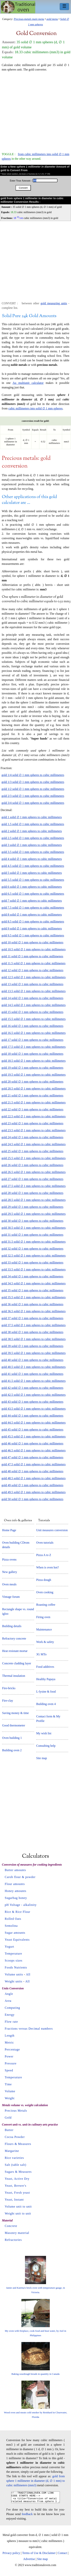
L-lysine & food (46, 1691)
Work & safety (45, 1641)
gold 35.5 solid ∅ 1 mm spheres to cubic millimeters (34, 1297)
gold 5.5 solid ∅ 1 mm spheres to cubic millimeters (33, 879)
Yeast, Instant (14, 2199)
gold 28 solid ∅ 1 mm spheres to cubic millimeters (32, 1193)
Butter (9, 2130)
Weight (10, 2098)
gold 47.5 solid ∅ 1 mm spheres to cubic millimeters (34, 1464)
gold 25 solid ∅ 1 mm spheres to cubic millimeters (32, 1151)
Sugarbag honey (16, 1897)
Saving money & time (15, 1713)
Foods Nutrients (16, 1967)
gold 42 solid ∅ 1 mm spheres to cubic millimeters (32, 1387)
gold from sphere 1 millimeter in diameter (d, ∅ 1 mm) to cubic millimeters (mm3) (35, 2481)
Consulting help (45, 1745)
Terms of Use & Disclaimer (39, 2555)
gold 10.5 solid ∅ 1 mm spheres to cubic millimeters (34, 949)
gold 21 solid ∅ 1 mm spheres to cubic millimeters (32, 1095)
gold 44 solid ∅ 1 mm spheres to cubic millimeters (32, 1415)
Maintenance (44, 1629)
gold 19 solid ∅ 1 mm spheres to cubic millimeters (32, 1067)
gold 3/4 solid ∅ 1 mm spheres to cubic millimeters (33, 802)
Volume (10, 2091)
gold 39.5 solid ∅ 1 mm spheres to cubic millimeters (34, 1353)
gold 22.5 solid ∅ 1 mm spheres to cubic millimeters (34, 1116)
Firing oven (43, 1617)
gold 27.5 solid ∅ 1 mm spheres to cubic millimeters (34, 1186)
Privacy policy (11, 2555)
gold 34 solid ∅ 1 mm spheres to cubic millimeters (32, 1276)
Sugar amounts (15, 1932)
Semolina (11, 1925)
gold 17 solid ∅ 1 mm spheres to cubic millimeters (32, 1039)
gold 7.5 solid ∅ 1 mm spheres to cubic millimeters (33, 907)
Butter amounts (15, 1870)
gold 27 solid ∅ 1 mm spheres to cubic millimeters (32, 1179)
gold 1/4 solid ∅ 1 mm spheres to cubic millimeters (33, 775)
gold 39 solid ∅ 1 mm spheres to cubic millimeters (32, 1346)
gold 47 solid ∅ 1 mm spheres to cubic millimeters (32, 1457)
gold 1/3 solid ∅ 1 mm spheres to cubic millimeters (33, 782)
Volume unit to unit (18, 2206)
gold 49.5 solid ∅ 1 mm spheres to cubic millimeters (34, 1492)
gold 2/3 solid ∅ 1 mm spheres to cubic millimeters (33, 795)
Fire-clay (7, 1700)
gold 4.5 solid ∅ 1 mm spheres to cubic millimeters (33, 865)
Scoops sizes (13, 1960)
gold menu (52, 19)
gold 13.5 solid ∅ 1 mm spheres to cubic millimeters (34, 991)
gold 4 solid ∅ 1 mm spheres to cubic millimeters (32, 858)
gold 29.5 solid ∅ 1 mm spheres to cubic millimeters (34, 1213)
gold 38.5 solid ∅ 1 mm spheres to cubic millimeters (34, 1339)
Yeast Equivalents (17, 1939)
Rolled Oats (13, 1918)
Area (8, 2000)
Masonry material (17, 2232)
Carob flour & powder (20, 1877)
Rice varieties (14, 2157)
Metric (9, 2042)
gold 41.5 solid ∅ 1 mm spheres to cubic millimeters (34, 1380)
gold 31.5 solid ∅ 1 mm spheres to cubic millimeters (34, 1241)
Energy (10, 2014)
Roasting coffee (45, 1604)
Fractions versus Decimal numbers (29, 2028)
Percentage (12, 2049)
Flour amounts (15, 1884)
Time (8, 2084)
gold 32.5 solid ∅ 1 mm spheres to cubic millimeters (34, 1255)
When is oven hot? (47, 1567)
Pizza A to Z (43, 1555)
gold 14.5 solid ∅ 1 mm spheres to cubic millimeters (34, 1005)
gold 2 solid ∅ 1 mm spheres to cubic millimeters (32, 831)
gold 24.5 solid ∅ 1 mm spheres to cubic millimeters (34, 1144)
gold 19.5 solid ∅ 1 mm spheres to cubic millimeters (34, 1074)
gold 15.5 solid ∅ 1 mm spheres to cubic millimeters (34, 1019)
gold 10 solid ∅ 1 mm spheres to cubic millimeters (32, 942)
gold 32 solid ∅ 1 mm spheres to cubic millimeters (32, 1248)
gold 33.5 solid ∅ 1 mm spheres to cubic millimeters (34, 1269)
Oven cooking (44, 1592)
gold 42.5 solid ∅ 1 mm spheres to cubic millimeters (34, 1394)
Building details (11, 1626)
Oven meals (9, 1584)
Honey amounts (15, 1891)
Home (18, 7)
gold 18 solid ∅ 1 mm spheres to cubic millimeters (32, 1053)
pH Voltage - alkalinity (21, 1904)
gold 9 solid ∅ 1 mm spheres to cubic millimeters (32, 928)
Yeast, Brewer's (15, 2185)
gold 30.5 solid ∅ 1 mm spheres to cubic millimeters (34, 1227)
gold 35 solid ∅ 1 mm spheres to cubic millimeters (32, 1290)
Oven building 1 (12, 1737)
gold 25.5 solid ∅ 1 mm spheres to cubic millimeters (34, 1158)
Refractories (13, 2239)
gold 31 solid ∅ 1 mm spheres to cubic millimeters (32, 1234)
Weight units (13, 1981)
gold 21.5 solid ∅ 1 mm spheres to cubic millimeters (34, 1102)
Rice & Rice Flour (17, 1911)
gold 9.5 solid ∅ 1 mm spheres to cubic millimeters (33, 935)
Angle (9, 1993)
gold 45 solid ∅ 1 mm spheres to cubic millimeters (32, 1429)
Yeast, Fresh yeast (17, 2192)
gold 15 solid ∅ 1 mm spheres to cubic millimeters (32, 1012)
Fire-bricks (8, 1688)
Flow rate (11, 2021)
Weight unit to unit (18, 2213)
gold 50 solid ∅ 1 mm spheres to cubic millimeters (32, 1499)
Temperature (13, 1953)
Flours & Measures (18, 2143)
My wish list (43, 1733)
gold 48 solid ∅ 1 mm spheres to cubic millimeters (32, 1471)
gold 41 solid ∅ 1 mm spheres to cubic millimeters (32, 1373)
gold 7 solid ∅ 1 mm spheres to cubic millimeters (32, 900)
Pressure (10, 2063)
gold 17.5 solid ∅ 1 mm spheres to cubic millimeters (34, 1046)
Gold (8, 2117)
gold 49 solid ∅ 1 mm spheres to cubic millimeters (32, 1485)
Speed (9, 2070)
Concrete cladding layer (16, 1663)
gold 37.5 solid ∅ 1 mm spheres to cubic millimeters (34, 1325)
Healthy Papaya (45, 1679)
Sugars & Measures (18, 2171)
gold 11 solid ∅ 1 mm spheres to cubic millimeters (32, 956)
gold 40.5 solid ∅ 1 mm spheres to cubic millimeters (34, 1366)
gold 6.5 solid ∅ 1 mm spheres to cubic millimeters (33, 893)
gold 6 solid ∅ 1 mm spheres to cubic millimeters (32, 886)
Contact (62, 2555)
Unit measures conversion (52, 1530)
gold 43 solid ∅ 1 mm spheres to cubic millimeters (32, 1401)
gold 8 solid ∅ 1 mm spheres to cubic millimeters (32, 914)
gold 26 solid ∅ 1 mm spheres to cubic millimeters (32, 1165)
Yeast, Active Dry (17, 2178)
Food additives (45, 1666)
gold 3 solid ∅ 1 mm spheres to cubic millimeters (32, 845)
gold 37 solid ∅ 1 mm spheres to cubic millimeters (32, 1318)
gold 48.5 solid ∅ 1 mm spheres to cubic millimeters (34, 1478)
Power (9, 2056)
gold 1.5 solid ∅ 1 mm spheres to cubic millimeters (33, 824)
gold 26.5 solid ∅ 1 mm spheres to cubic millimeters (34, 1172)
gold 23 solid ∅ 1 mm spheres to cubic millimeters (32, 1123)
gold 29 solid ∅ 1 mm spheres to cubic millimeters (32, 1206)
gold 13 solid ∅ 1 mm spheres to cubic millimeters (32, 984)
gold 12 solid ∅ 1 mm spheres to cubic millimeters (32, 970)
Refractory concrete (14, 1638)
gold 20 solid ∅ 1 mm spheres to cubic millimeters (32, 1081)
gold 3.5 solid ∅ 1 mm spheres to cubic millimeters (33, 852)
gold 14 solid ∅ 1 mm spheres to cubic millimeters (32, 998)
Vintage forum (11, 1596)
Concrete (11, 2225)
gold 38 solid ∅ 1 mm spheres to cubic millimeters (32, 1332)
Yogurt (9, 1946)
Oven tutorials (44, 1542)
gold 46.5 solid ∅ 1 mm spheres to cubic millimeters (34, 1450)
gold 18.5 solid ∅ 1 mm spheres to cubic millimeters (34, 1060)
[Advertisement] (35, 110)
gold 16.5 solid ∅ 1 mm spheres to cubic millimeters (34, 1032)
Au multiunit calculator (28, 382)
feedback (27, 2516)
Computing (12, 2007)
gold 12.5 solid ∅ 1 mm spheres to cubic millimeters (34, 977)
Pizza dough (43, 1579)
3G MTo (41, 1654)
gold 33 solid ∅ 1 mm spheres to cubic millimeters (32, 1262)
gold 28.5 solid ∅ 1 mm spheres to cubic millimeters (34, 1199)
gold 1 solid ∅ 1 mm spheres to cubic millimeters (32, 817)
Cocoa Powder (15, 2137)
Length (9, 2035)
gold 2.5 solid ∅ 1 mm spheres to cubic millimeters (33, 838)
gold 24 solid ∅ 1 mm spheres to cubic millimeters (32, 1137)
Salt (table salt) (15, 2164)
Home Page (9, 1530)
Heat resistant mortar (14, 1651)
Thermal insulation (13, 1675)
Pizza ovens (9, 1559)
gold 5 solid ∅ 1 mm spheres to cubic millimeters (32, 872)
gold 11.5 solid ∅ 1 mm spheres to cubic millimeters (34, 963)
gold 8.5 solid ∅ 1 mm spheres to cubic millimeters (33, 921)
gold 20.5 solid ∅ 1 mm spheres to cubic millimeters (34, 1088)
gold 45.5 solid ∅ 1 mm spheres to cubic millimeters (34, 1436)
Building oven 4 (46, 1704)
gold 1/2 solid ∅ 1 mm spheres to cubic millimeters (33, 789)
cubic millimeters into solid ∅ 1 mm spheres (35, 408)
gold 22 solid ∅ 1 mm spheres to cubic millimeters (32, 1109)
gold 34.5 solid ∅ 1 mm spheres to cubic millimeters (34, 1283)
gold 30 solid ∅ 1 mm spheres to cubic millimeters (32, 1220)
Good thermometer (13, 1725)
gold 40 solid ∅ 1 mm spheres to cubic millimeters (32, 1360)
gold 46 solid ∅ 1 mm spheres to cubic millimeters (32, 1443)
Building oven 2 (12, 1750)
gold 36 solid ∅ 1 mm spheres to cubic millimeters (32, 1304)
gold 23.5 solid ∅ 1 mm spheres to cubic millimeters (34, 1130)
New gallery (9, 1572)
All (28, 1974)
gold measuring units (54, 303)
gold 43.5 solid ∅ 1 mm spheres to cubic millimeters (34, 1408)
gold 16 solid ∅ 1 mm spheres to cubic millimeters (32, 1026)
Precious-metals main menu (29, 19)
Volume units (14, 1974)
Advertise (29, 2561)
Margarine (12, 2150)
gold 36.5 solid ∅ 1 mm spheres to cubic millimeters (34, 1311)
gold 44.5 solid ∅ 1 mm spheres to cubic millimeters (34, 1422)
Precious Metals (16, 2110)
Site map (41, 1758)
